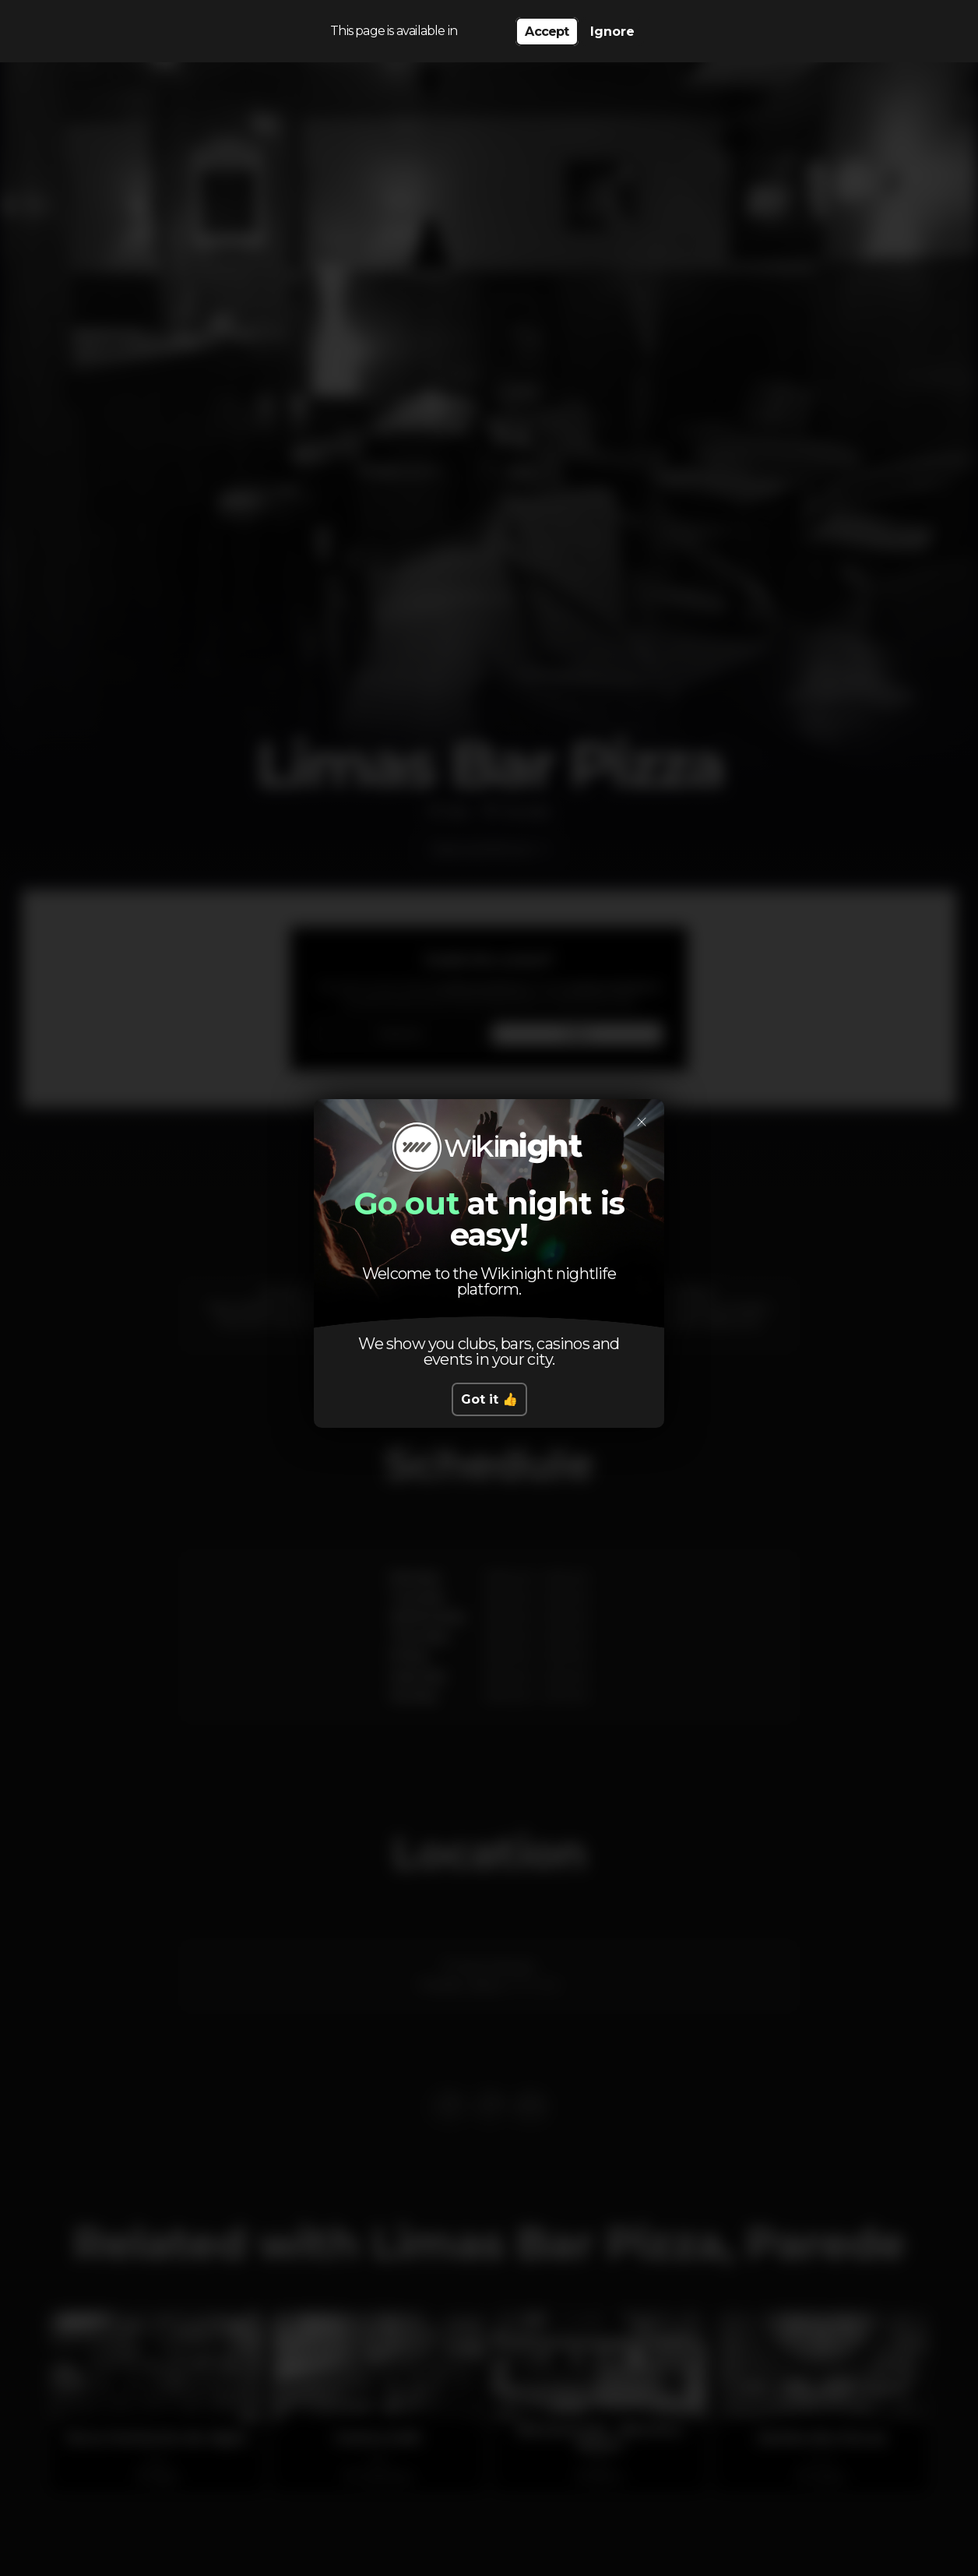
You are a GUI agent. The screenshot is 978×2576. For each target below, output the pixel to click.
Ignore (612, 31)
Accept (546, 31)
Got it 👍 (489, 1399)
